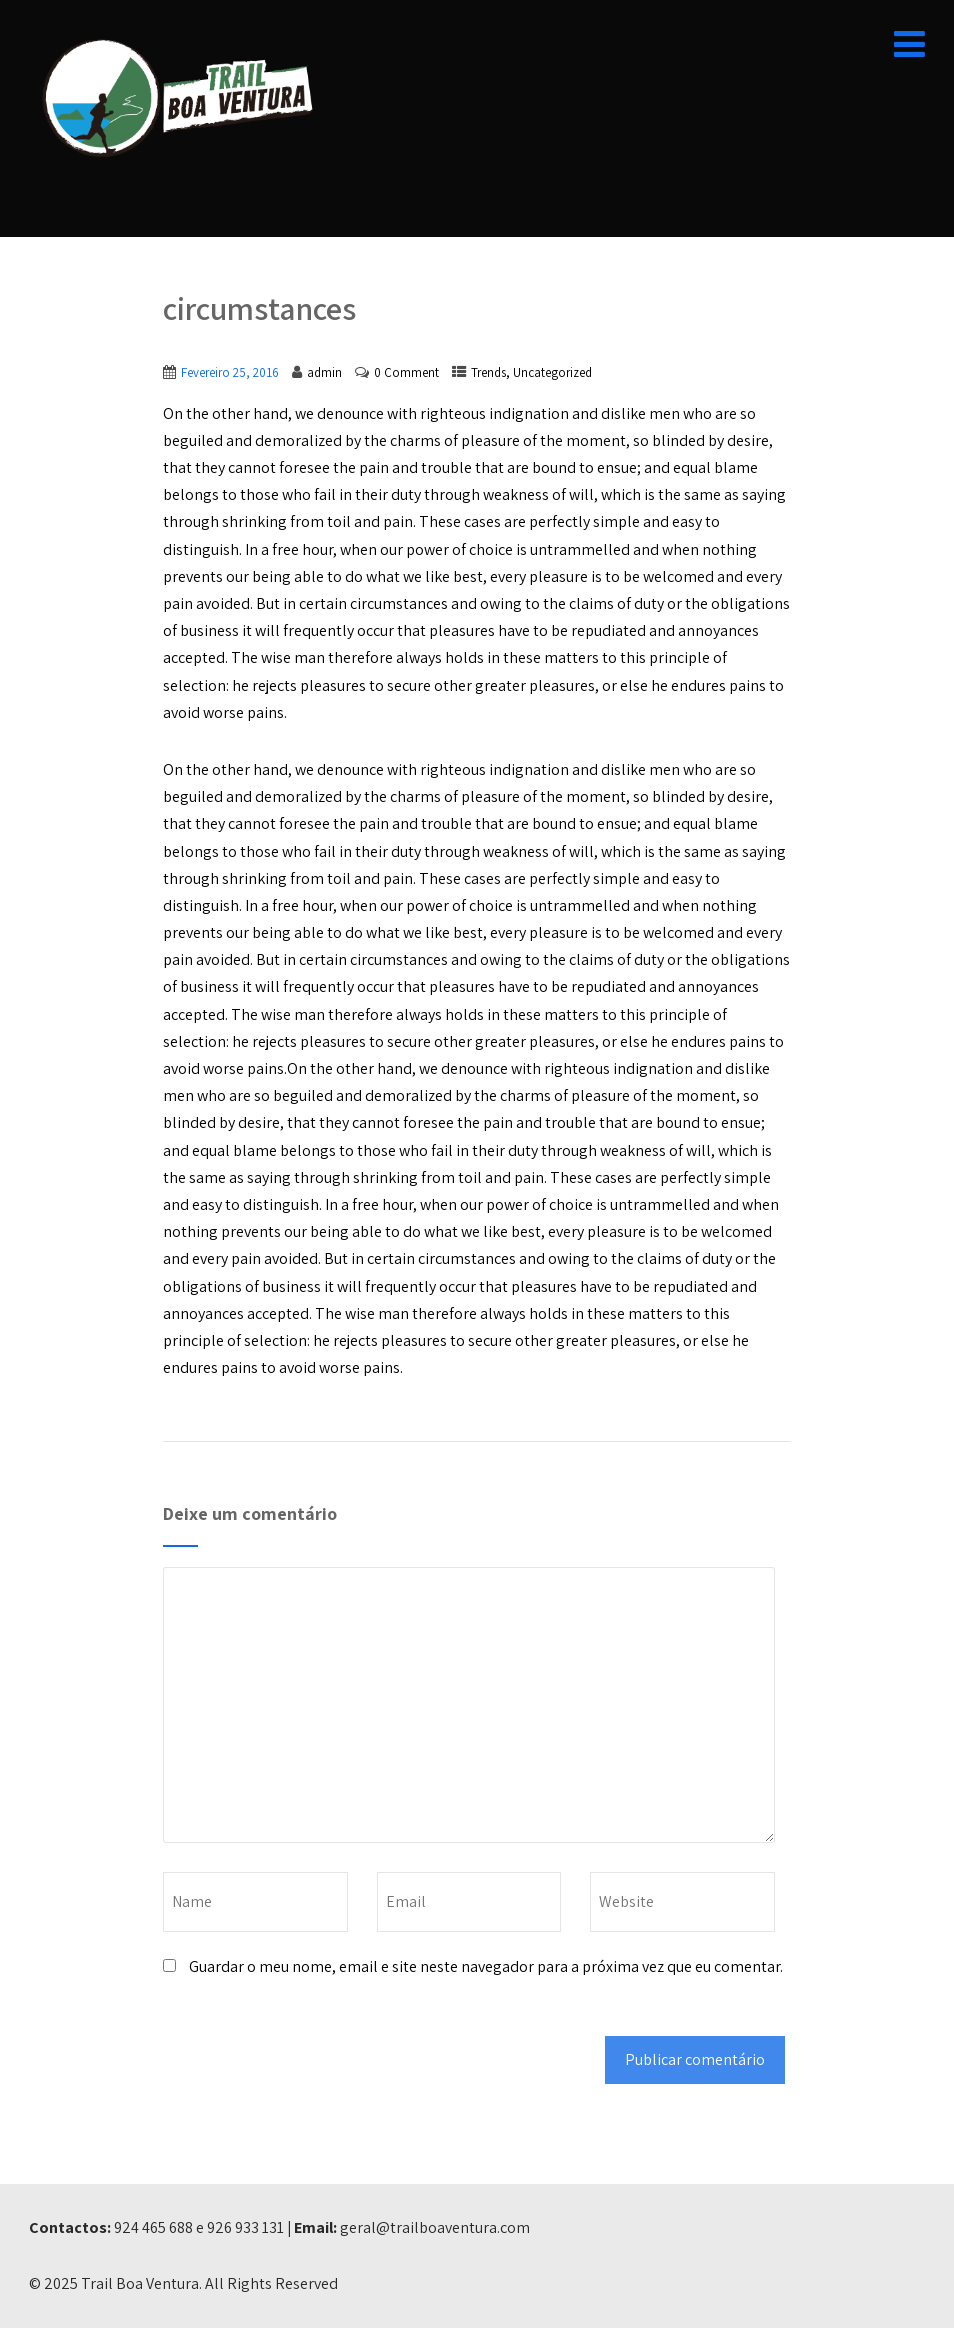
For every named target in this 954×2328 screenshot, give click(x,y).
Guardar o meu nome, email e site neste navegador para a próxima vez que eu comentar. (486, 1966)
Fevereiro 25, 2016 (230, 372)
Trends (488, 372)
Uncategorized (552, 372)
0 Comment (406, 372)
